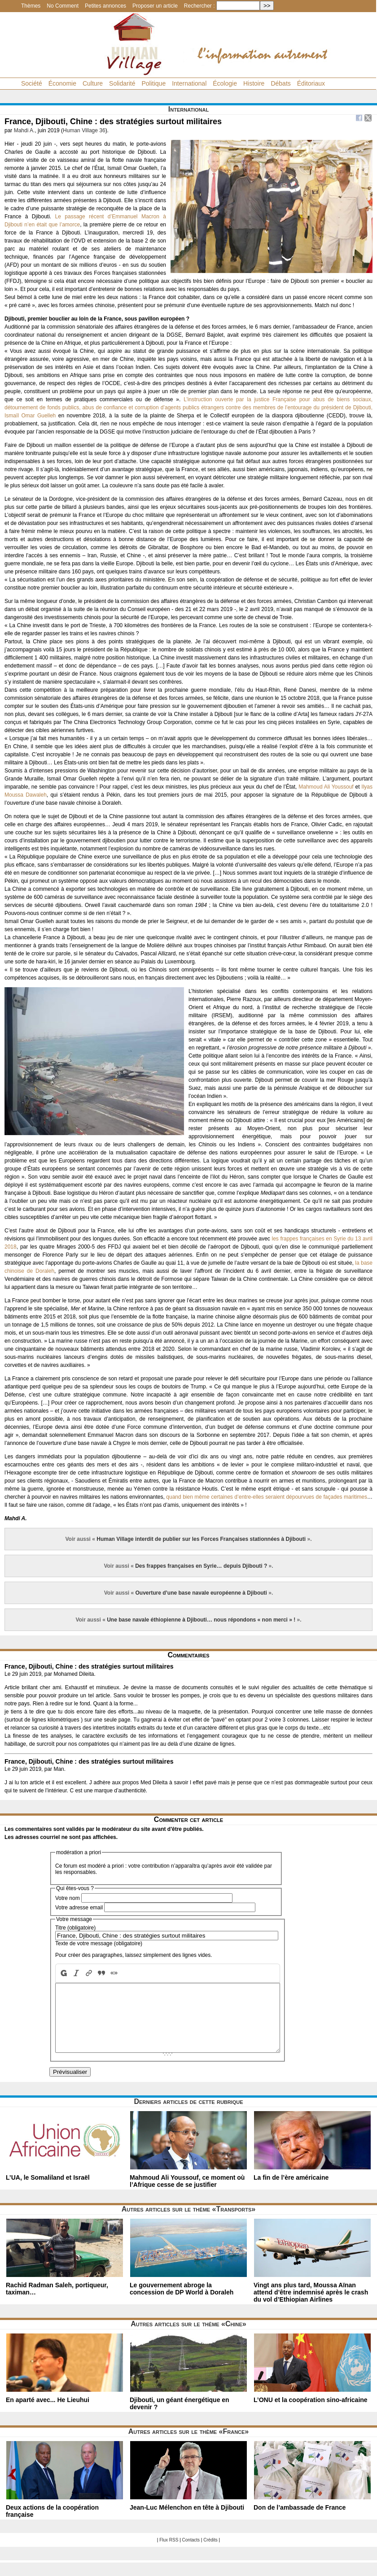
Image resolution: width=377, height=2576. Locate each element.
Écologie (225, 83)
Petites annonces (105, 6)
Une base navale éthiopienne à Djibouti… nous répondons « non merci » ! (201, 1620)
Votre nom (67, 1898)
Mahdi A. (24, 130)
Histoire (253, 83)
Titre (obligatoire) (75, 1928)
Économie (62, 83)
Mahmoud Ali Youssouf (325, 787)
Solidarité (122, 83)
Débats (280, 83)
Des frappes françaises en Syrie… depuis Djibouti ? (201, 1566)
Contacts (191, 2553)
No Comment (63, 6)
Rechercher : (199, 6)
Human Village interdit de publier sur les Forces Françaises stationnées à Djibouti (201, 1539)
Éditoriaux (311, 83)
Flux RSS (168, 2553)
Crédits (210, 2553)
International (189, 83)
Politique (153, 83)
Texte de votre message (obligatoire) (98, 1943)
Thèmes (30, 6)
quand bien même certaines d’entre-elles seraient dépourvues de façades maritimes (266, 1497)
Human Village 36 (84, 130)
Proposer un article (155, 6)
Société (31, 83)
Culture (93, 83)
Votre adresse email (79, 1907)
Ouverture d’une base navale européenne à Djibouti (201, 1593)
